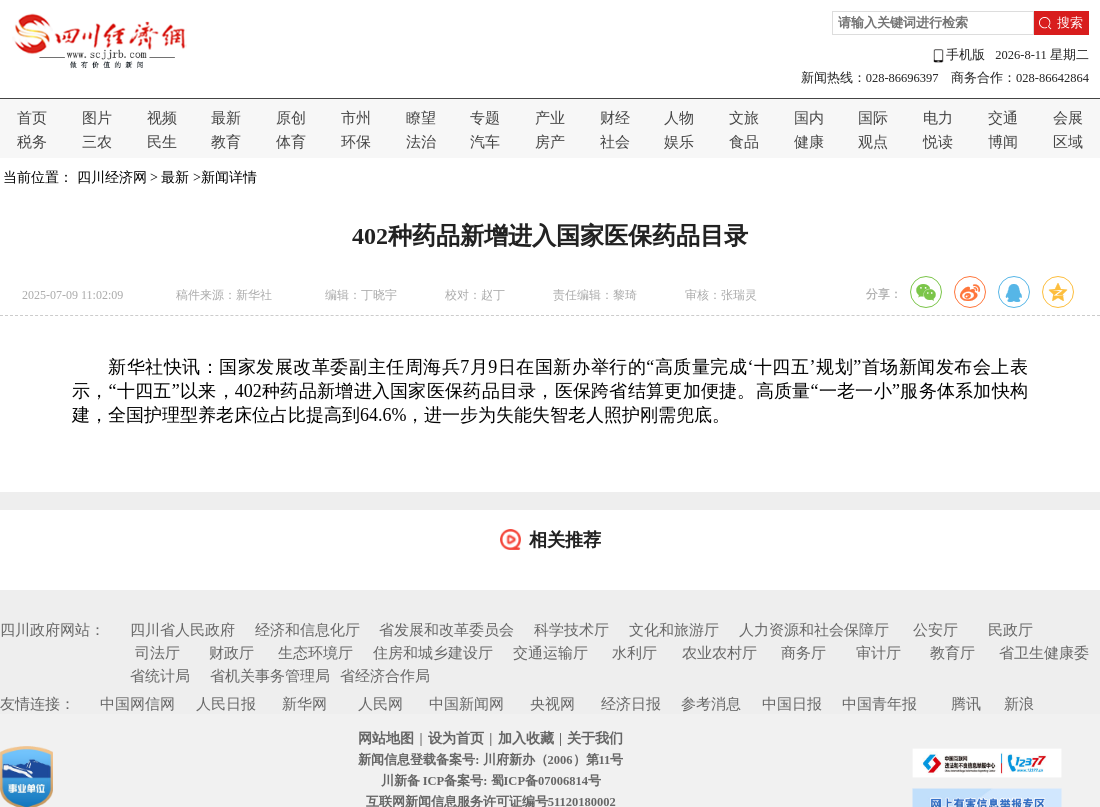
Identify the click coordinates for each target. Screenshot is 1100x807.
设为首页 (456, 738)
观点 (873, 142)
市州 (356, 118)
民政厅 (1010, 630)
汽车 (485, 142)
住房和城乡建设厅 (433, 653)
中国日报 (792, 704)
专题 (485, 118)
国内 (809, 118)
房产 (550, 142)
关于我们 (595, 738)
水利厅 (634, 653)
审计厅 (878, 653)
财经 (615, 118)
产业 (550, 118)
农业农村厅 (719, 653)
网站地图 (386, 738)
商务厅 (803, 653)
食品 (744, 142)
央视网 (552, 704)
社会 (615, 142)
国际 (873, 118)
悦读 (938, 142)
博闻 (1003, 142)
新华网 (304, 704)
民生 (162, 142)
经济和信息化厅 (307, 630)
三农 (97, 142)
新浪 (1019, 704)
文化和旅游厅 (674, 630)
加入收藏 (526, 738)
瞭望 (421, 118)
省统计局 (160, 676)
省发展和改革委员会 (446, 630)
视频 (162, 118)
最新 (226, 118)
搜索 (1070, 23)
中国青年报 (879, 704)
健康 (809, 142)
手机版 (958, 55)
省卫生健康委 (1044, 653)
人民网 (380, 704)
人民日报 (226, 704)
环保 (356, 142)
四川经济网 (112, 177)
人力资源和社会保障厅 (814, 630)
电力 (938, 118)
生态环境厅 (315, 653)
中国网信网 (137, 704)
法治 (421, 142)
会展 (1068, 118)
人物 (679, 118)
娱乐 (679, 142)
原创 (291, 118)
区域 (1068, 142)
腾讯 (966, 704)
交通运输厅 (550, 653)
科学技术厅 (571, 630)
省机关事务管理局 (270, 676)
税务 (32, 142)
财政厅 (231, 653)
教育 (226, 142)
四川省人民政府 (182, 630)
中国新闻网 (466, 704)
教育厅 (952, 653)
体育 (291, 142)
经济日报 (631, 704)
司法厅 (157, 653)
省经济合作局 (385, 676)
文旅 (744, 118)
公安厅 (935, 630)
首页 (32, 118)
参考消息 (711, 704)
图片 (97, 118)
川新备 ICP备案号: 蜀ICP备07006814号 (491, 781)
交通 (1003, 118)
